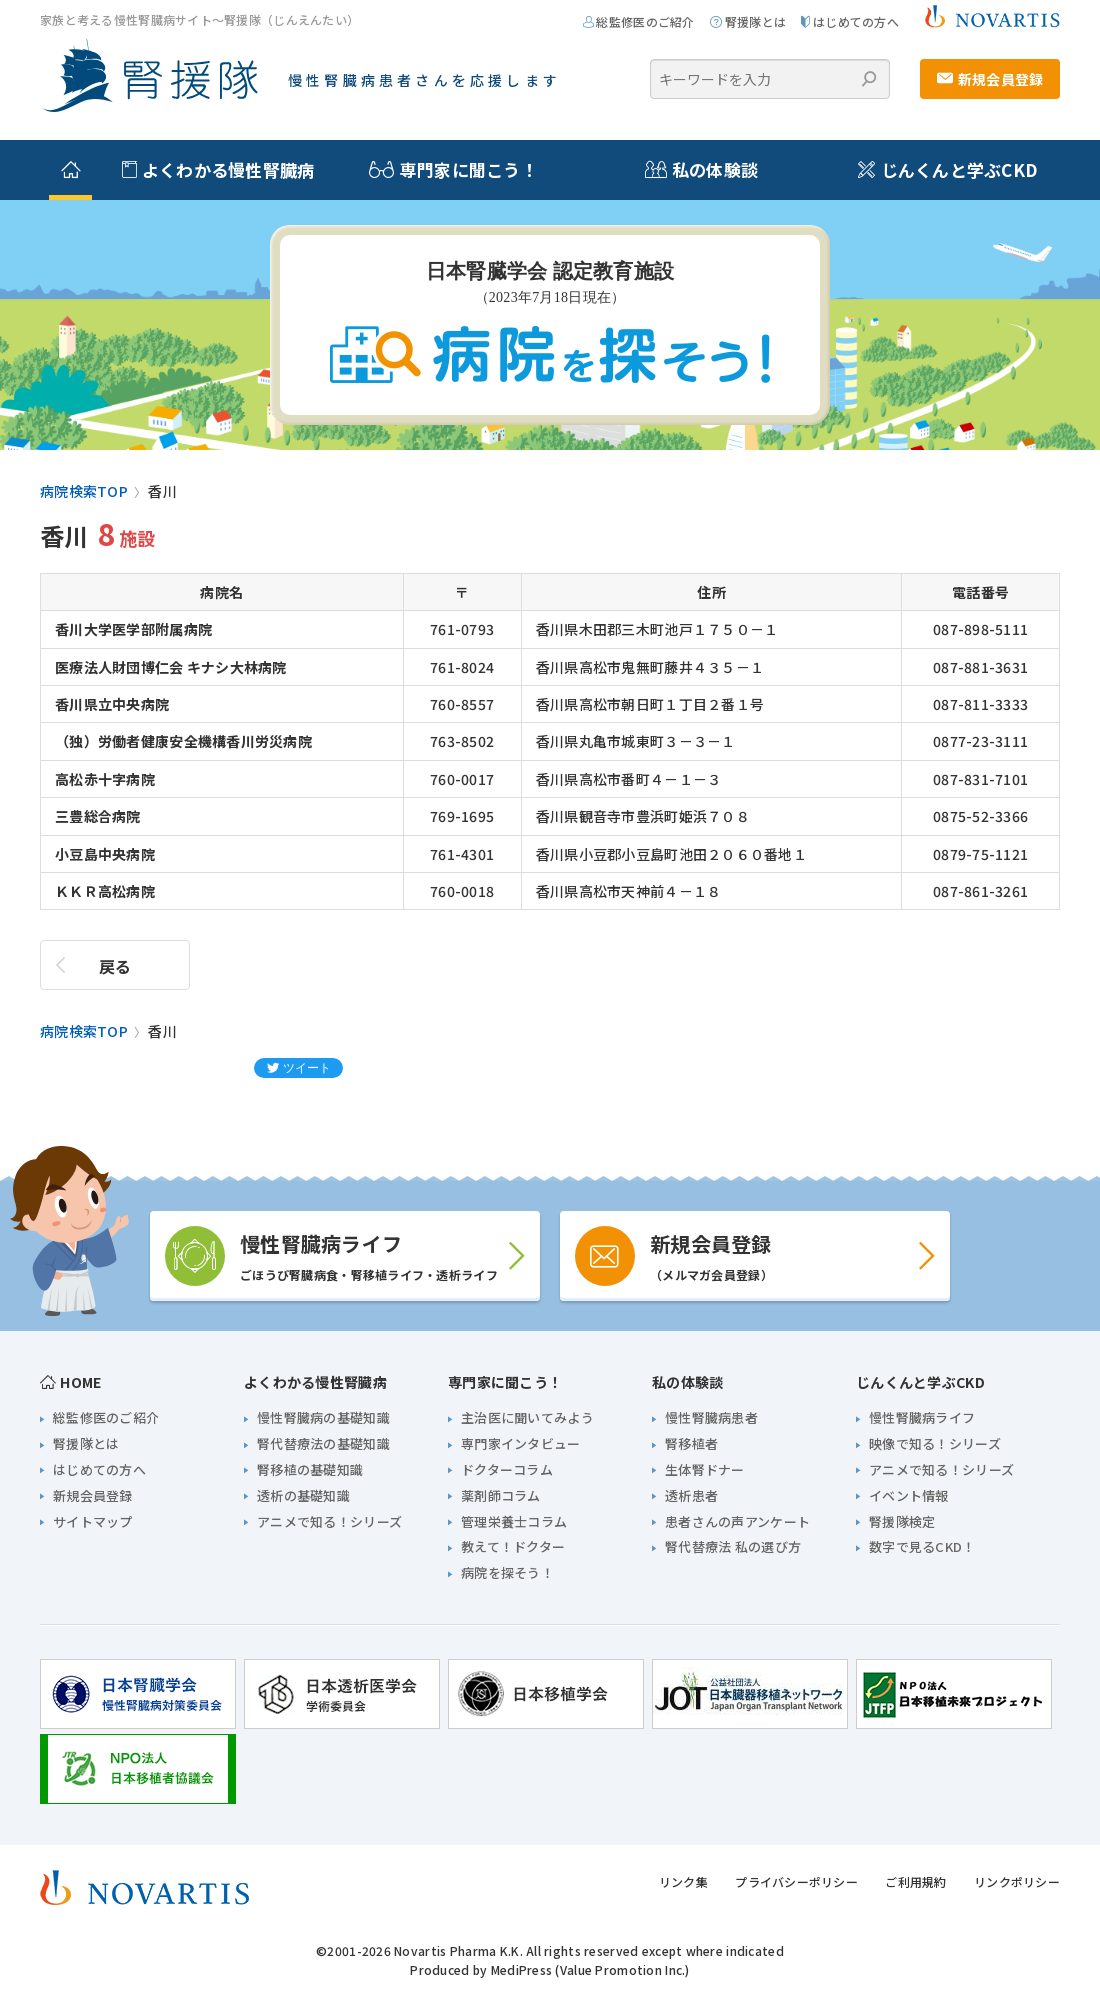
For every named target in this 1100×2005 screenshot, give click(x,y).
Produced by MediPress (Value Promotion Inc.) (549, 1969)
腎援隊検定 (902, 1521)
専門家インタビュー (521, 1443)
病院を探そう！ (507, 1572)
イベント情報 (909, 1495)
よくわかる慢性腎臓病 (218, 169)
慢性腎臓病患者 (711, 1417)
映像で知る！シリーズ (935, 1443)
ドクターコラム (507, 1469)
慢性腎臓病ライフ (922, 1417)
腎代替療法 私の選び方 (733, 1546)
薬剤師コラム (501, 1495)
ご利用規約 (915, 1881)
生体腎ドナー (705, 1469)
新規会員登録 (990, 79)
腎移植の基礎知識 (310, 1469)
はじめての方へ (850, 21)
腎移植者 (691, 1443)
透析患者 (691, 1495)
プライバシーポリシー (796, 1881)
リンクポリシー (1017, 1881)
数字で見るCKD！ (922, 1546)
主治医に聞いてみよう (527, 1417)
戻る (115, 966)
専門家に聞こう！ (443, 169)
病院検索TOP (84, 491)
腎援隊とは (748, 21)
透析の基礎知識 (303, 1495)
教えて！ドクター (513, 1546)
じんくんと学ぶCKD (947, 169)
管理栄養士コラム (514, 1521)
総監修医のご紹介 (639, 21)
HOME (71, 1382)
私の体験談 (692, 169)
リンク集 (683, 1881)
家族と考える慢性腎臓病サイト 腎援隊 (149, 76)
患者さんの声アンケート (737, 1521)
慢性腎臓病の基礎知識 (323, 1417)
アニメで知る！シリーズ (329, 1521)
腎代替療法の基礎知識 (323, 1443)
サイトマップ (93, 1521)
